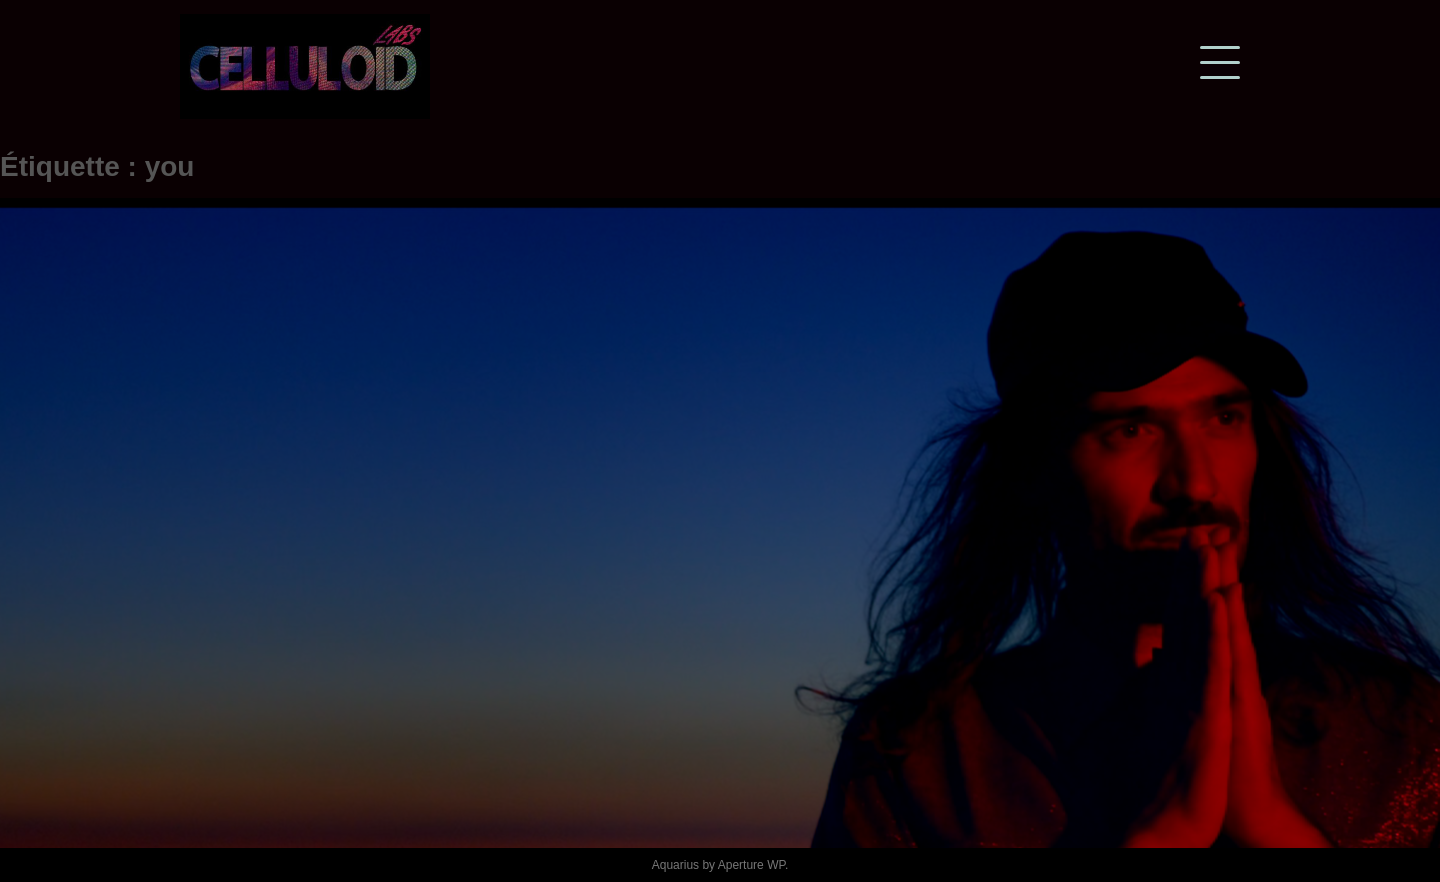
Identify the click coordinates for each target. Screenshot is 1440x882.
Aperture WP (751, 865)
